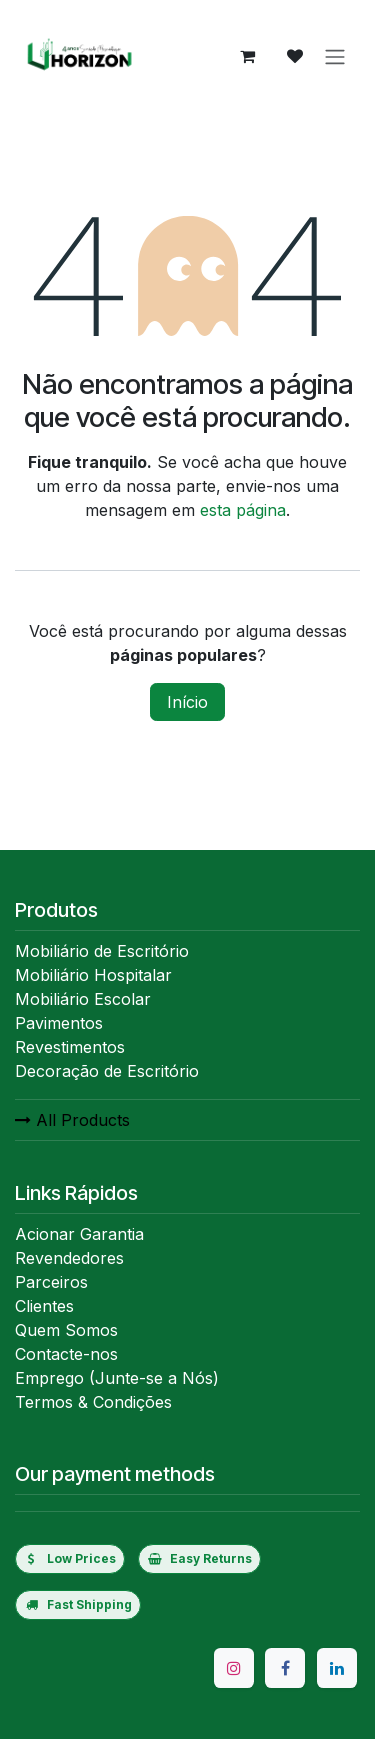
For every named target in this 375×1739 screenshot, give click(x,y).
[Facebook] (285, 1668)
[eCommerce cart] (247, 56)
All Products (72, 1120)
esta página (243, 510)
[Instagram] (234, 1668)
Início (187, 702)
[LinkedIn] (337, 1668)
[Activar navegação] (335, 56)
